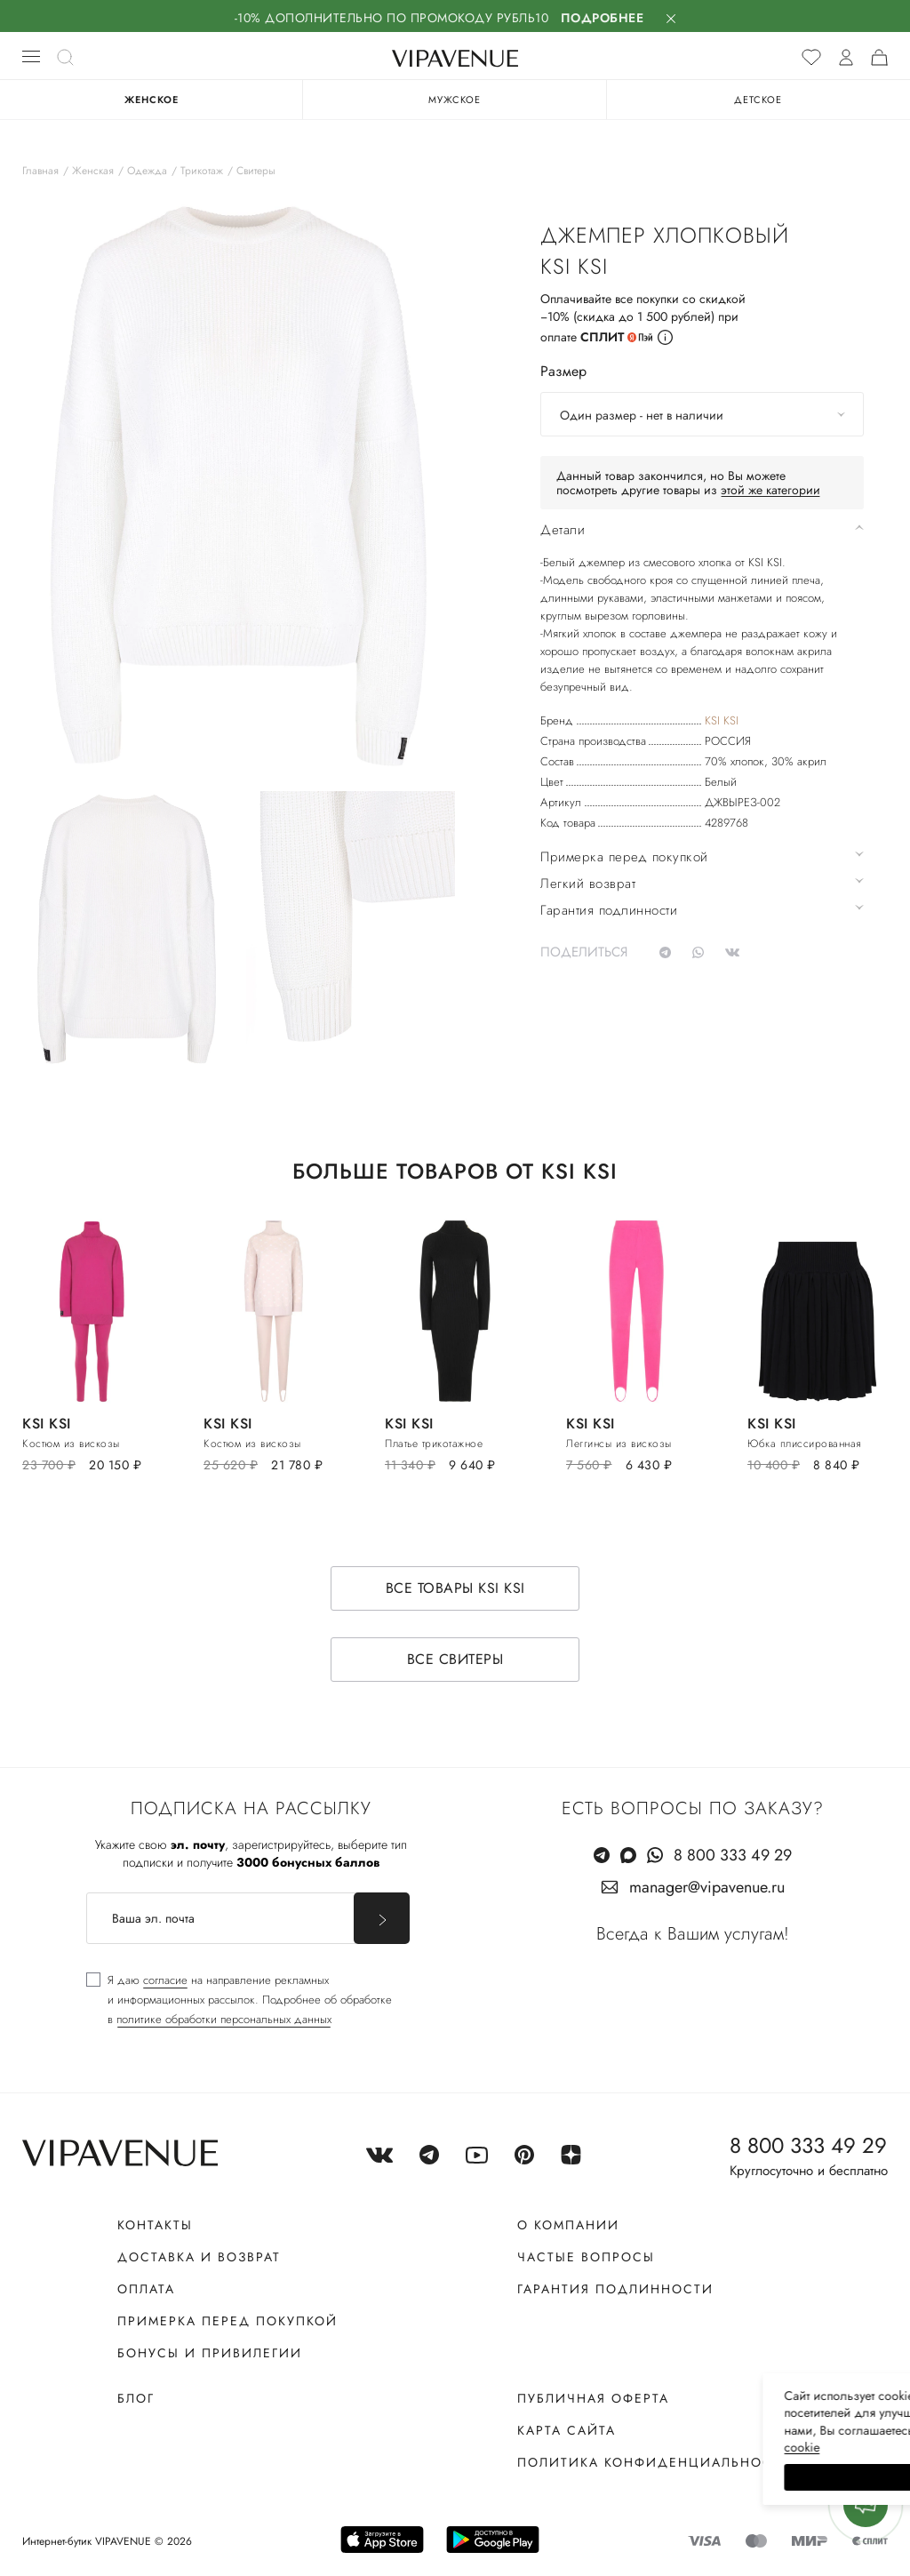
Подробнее (602, 18)
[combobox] (702, 414)
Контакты (155, 2207)
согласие (165, 1962)
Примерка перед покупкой (227, 2303)
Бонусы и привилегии (209, 2335)
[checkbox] (239, 1982)
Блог (136, 2380)
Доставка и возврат (199, 2239)
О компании (568, 2207)
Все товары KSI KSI (455, 1570)
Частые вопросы (586, 2239)
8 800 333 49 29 (733, 1837)
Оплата (146, 2271)
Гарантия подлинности (615, 2271)
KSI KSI (721, 720)
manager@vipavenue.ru (707, 1869)
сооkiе (561, 2447)
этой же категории (770, 490)
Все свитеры (455, 1641)
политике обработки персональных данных (223, 2001)
